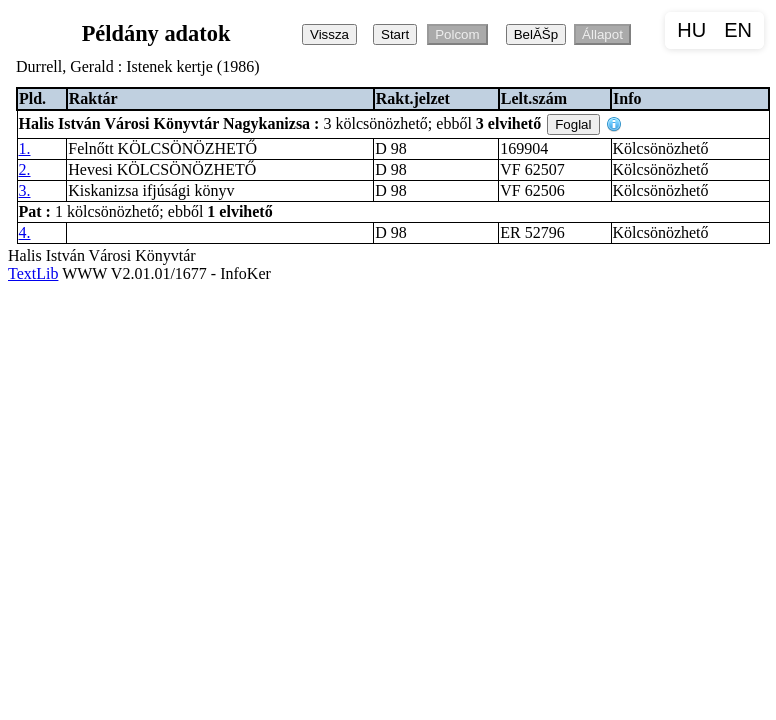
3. (25, 190)
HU (691, 30)
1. (25, 148)
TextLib (33, 273)
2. (25, 169)
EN (738, 30)
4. (25, 232)
